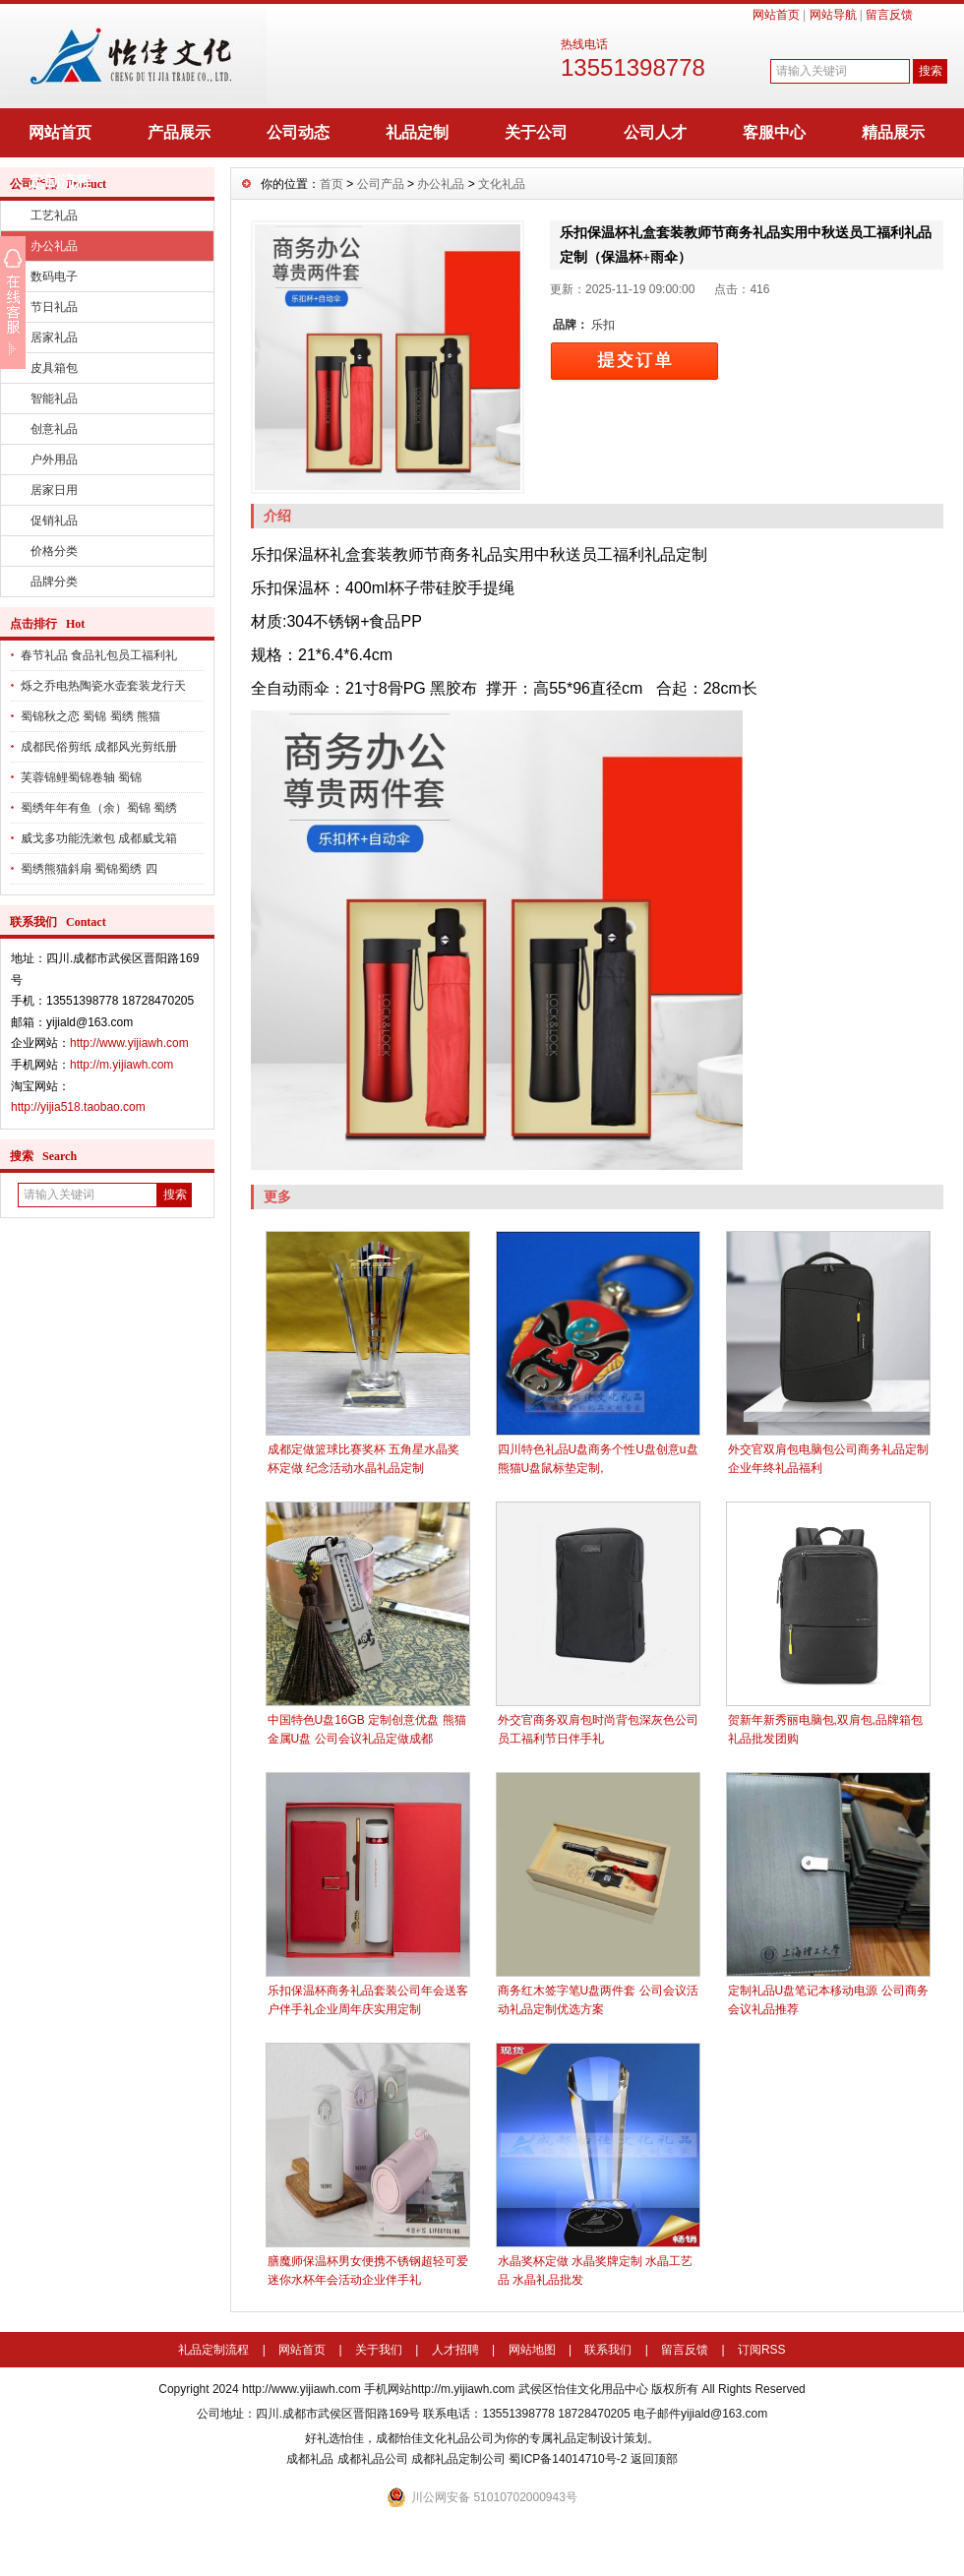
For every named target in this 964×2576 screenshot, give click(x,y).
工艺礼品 (54, 215)
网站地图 (532, 2350)
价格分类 (54, 551)
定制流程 (60, 181)
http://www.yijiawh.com (129, 1043)
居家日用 (54, 490)
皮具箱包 (54, 368)
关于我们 (378, 2350)
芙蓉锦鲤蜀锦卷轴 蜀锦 (81, 777)
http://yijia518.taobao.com (78, 1107)
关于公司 (536, 132)
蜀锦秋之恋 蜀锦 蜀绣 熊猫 (90, 716)
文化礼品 (501, 184)
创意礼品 (54, 429)
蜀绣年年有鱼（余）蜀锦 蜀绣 (99, 808)
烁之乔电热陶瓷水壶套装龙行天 (103, 686)
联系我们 (608, 2350)
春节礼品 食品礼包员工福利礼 (99, 655)
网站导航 (833, 15)
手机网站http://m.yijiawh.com (439, 2389)
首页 (331, 184)
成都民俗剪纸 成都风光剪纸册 (99, 747)
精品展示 (893, 132)
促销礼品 (54, 520)
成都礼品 (309, 2459)
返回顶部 (654, 2459)
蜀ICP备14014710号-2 (568, 2459)
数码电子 (54, 276)
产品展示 (179, 132)
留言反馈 (889, 15)
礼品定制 (417, 132)
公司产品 (380, 184)
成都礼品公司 (372, 2459)
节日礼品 (54, 307)
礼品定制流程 (213, 2350)
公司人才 (655, 132)
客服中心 (774, 132)
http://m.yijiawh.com (121, 1065)
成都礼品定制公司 (458, 2459)
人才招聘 (455, 2350)
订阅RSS (762, 2350)
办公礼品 (54, 246)
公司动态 (298, 132)
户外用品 (54, 459)
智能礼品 (54, 398)
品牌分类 (54, 581)
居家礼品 (54, 337)
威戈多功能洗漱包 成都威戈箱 (99, 838)
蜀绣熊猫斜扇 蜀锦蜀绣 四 (89, 869)
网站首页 (776, 15)
